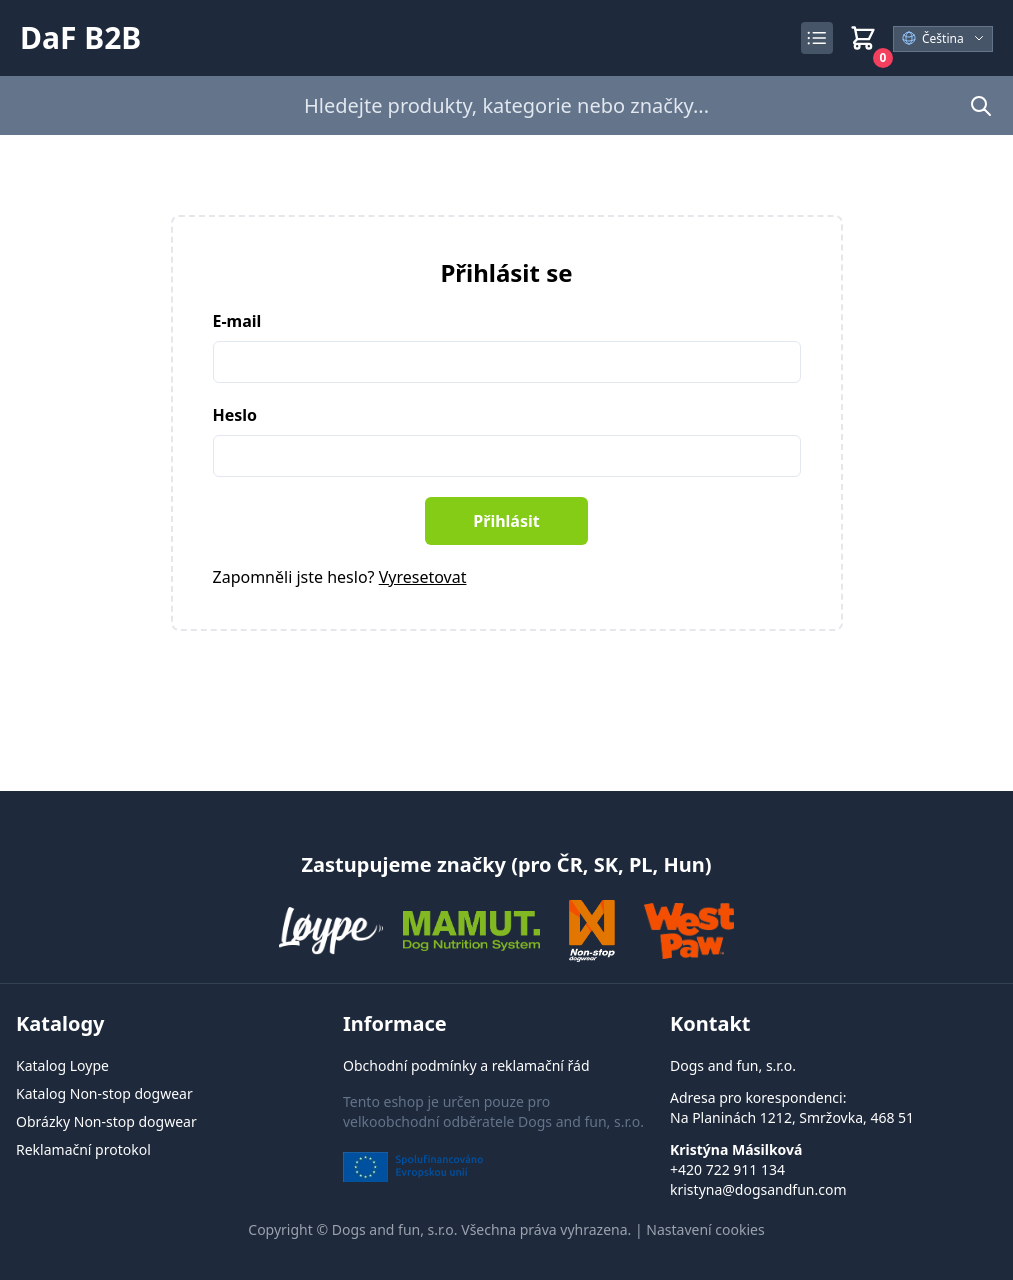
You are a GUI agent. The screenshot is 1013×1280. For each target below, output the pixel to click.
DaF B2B (80, 38)
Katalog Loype (62, 1065)
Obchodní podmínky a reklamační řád (466, 1065)
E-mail (237, 321)
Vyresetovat (423, 577)
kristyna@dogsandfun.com (758, 1189)
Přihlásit (506, 521)
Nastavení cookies (705, 1229)
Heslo (235, 415)
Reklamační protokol (83, 1149)
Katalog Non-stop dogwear (104, 1093)
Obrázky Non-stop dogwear (106, 1121)
